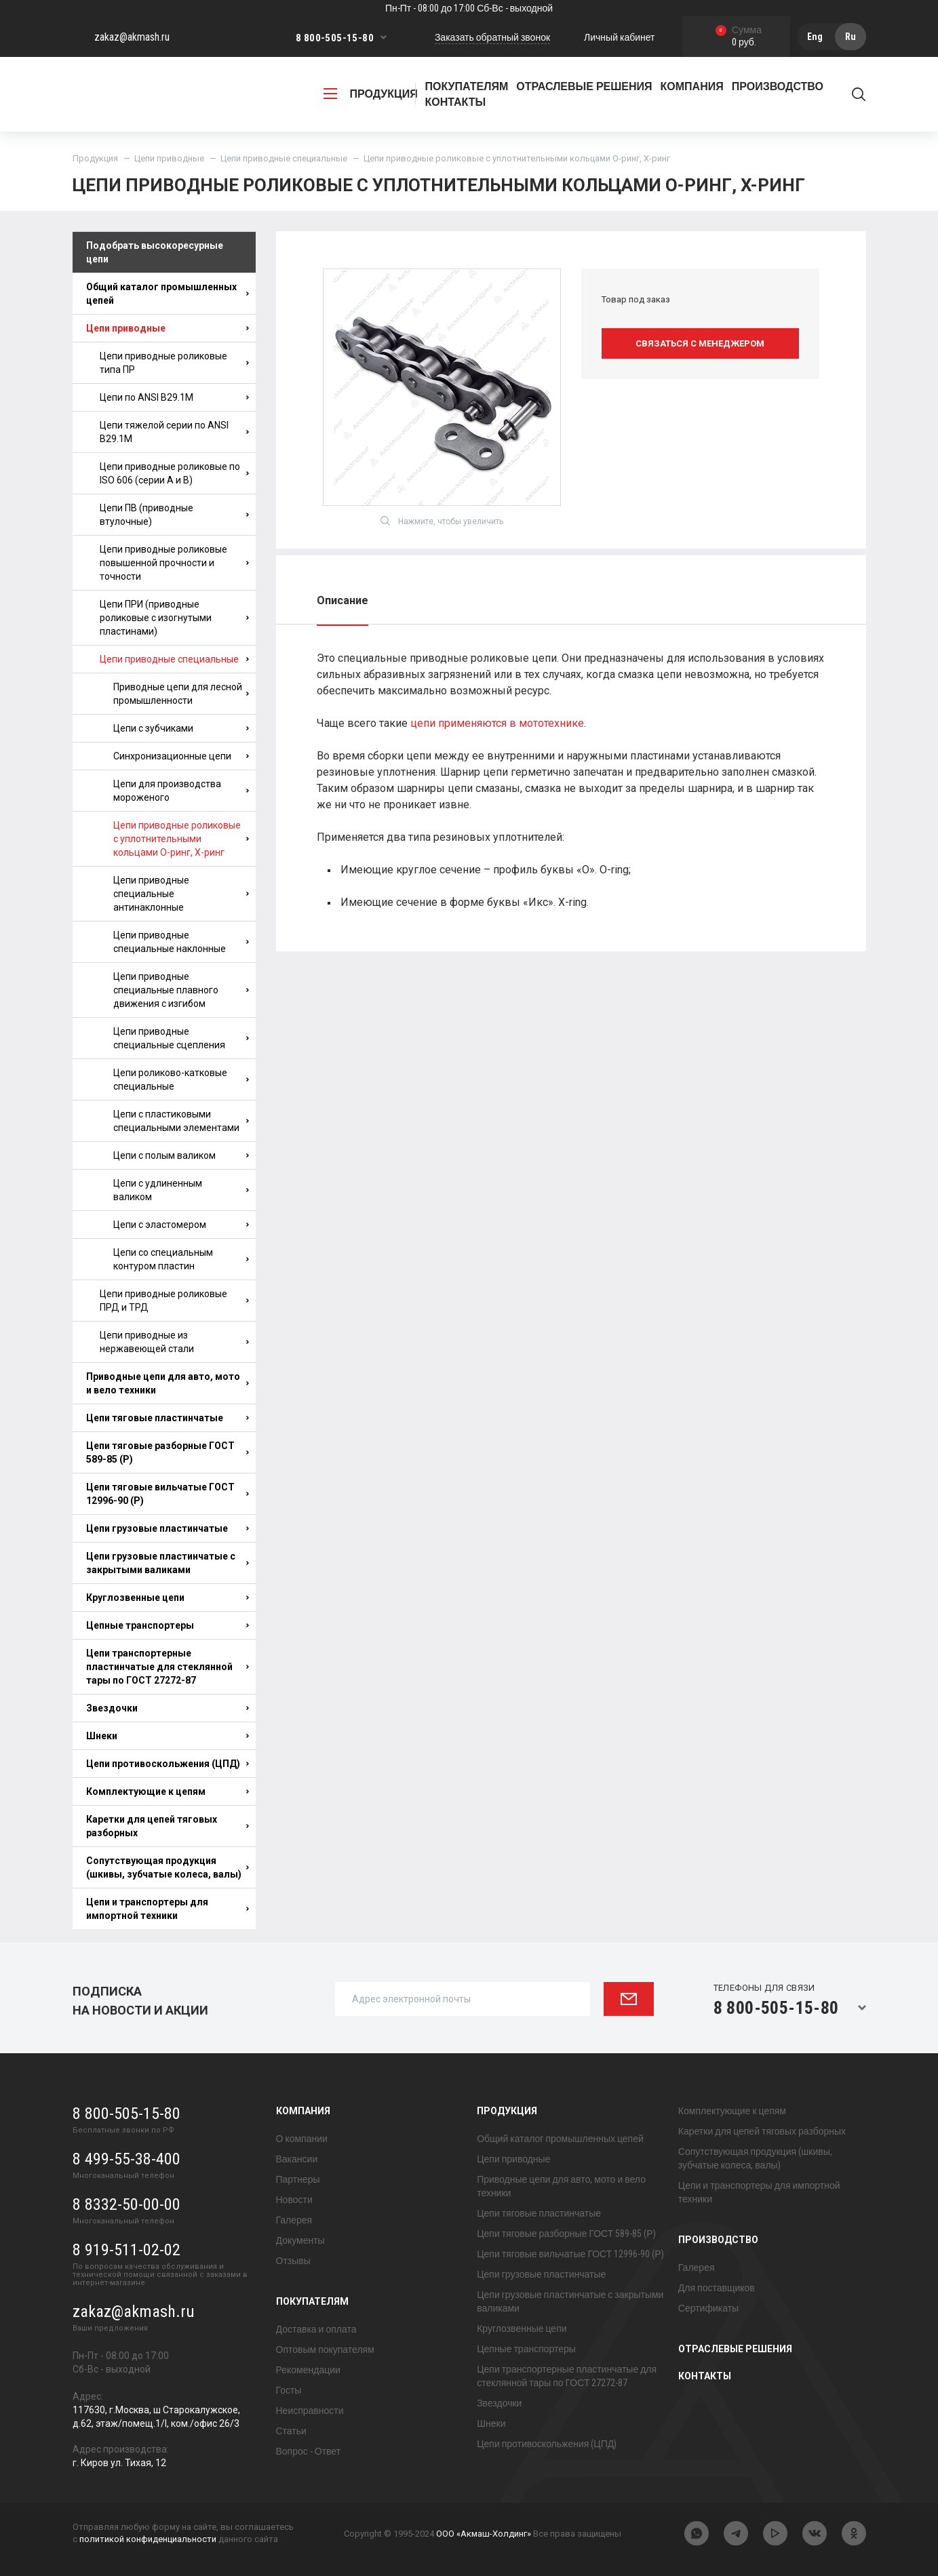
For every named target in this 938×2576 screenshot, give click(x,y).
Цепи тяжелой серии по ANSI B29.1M (174, 432)
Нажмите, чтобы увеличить (441, 521)
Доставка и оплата (316, 2329)
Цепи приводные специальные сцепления (181, 1038)
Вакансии (297, 2159)
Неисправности (310, 2410)
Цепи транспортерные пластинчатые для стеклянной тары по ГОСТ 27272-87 (167, 1667)
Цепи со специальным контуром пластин (181, 1259)
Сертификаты (708, 2308)
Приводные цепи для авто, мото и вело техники (167, 1383)
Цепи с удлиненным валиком (181, 1190)
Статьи (291, 2430)
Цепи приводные (169, 158)
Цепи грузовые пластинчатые (167, 1528)
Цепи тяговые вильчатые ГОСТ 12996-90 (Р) (167, 1494)
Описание (342, 600)
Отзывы (293, 2260)
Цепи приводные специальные (283, 158)
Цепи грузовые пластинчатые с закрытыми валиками (167, 1563)
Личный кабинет (619, 37)
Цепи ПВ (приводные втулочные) (174, 514)
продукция (371, 93)
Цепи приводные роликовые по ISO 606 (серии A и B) (174, 473)
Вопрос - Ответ (308, 2451)
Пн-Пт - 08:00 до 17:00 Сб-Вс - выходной (469, 8)
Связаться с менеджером (700, 343)
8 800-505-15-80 (335, 38)
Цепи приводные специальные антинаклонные (181, 894)
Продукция (95, 158)
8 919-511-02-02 (126, 2249)
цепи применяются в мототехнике (497, 723)
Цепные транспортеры (167, 1625)
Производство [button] (777, 86)
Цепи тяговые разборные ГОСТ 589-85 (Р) (167, 1452)
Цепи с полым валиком (181, 1155)
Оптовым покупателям (325, 2349)
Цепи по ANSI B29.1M (174, 397)
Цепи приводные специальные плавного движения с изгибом (181, 990)
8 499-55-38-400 (126, 2158)
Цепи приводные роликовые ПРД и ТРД (174, 1300)
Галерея (294, 2220)
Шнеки (167, 1735)
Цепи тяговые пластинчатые (167, 1417)
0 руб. (739, 36)
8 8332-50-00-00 (126, 2204)
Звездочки (167, 1708)
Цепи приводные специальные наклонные (181, 942)
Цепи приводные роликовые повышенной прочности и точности (174, 563)
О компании (302, 2138)
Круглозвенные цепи (167, 1597)
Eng (815, 36)
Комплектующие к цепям (167, 1791)
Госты (289, 2390)
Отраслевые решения (584, 86)
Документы (300, 2240)
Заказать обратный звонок (492, 37)
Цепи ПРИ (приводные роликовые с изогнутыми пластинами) (174, 618)
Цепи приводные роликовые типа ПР (174, 363)
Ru (850, 36)
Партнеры (298, 2179)
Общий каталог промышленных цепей (167, 293)
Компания (303, 2110)
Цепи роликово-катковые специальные (181, 1079)
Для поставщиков (716, 2287)
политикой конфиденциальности (147, 2539)
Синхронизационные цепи (181, 756)
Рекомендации (308, 2369)
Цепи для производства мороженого (181, 790)
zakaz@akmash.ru (132, 37)
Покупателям (312, 2301)
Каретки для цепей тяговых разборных (167, 1826)
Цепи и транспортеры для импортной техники (167, 1909)
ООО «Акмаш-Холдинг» (483, 2534)
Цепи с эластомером (181, 1224)
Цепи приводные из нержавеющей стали (174, 1342)
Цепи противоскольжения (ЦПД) (167, 1763)
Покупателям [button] (467, 86)
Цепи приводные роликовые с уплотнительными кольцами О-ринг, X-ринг (181, 839)
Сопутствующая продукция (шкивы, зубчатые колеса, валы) (167, 1867)
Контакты (455, 102)
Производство (718, 2239)
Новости (294, 2199)
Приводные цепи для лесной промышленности (181, 693)
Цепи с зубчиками (181, 728)
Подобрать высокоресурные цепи (154, 252)
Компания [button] (692, 86)
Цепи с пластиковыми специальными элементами (181, 1121)
